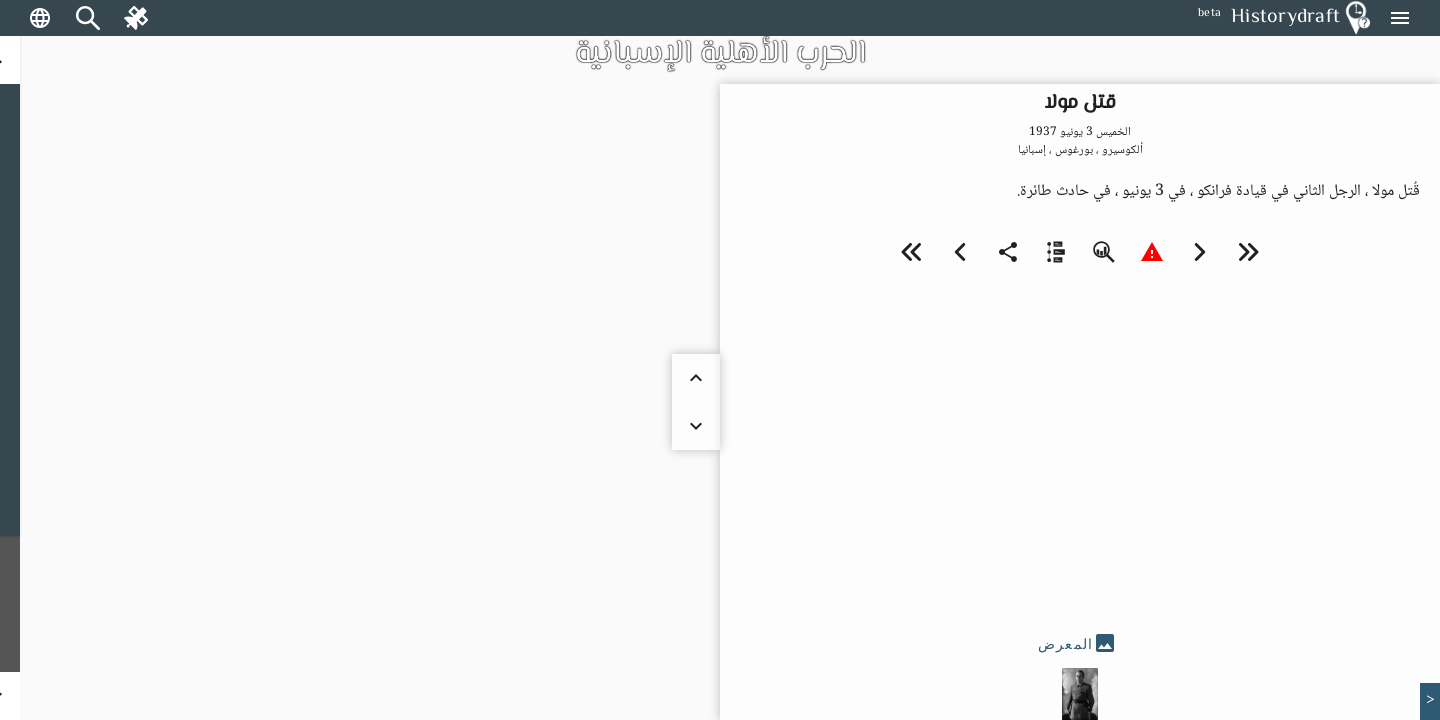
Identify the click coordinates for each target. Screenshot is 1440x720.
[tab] (1080, 644)
